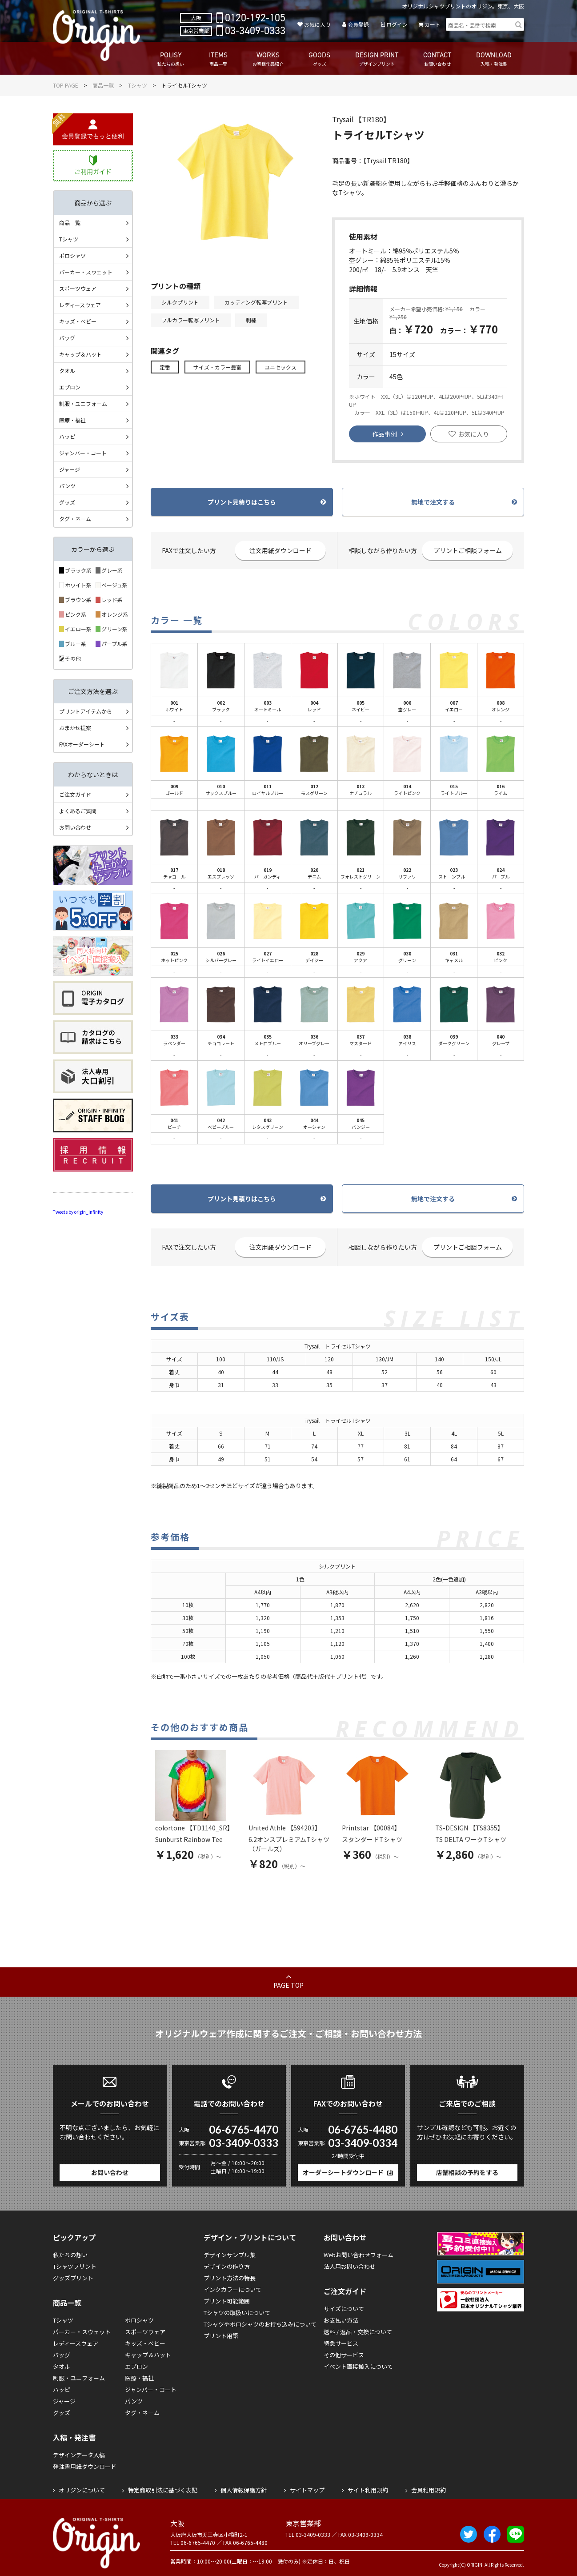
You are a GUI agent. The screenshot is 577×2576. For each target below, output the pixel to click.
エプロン (69, 387)
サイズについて (344, 2308)
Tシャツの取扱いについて (237, 2312)
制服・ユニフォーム (83, 403)
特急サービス (341, 2343)
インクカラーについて (232, 2289)
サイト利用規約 (368, 2490)
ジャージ (69, 469)
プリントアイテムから (85, 711)
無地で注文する (433, 502)
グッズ (67, 502)
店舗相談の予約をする (467, 2172)
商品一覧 (103, 85)
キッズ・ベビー (77, 321)
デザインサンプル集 (230, 2255)
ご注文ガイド (75, 794)
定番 (165, 367)
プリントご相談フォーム (467, 550)
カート (433, 24)
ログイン (397, 24)
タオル (67, 370)
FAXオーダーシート (82, 744)
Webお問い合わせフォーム (358, 2255)
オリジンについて (82, 2490)
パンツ (67, 486)
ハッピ (67, 436)
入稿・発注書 (74, 2437)
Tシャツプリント (74, 2266)
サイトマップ (307, 2490)
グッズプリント (73, 2278)
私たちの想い (70, 2255)
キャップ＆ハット (80, 354)
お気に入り (317, 24)
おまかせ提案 (75, 727)
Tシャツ (137, 85)
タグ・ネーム (75, 518)
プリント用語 (221, 2335)
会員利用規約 (428, 2490)
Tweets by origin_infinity (78, 1211)
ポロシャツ (72, 255)
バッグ (67, 337)
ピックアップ (74, 2237)
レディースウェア (80, 305)
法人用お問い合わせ (350, 2266)
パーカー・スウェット (85, 272)
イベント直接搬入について (358, 2366)
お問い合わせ (75, 827)
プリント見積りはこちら (242, 502)
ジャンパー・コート (83, 453)
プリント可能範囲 (227, 2301)
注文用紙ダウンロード (280, 550)
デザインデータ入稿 (79, 2455)
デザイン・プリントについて (250, 2237)
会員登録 (358, 24)
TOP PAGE (65, 85)
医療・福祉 (72, 420)
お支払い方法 (341, 2320)
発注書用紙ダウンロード (84, 2466)
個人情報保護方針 (243, 2490)
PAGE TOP (288, 1985)
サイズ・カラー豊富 (217, 367)
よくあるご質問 (77, 811)
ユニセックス (280, 367)
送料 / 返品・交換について (358, 2331)
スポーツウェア (77, 288)
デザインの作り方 (227, 2266)
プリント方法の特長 (230, 2278)
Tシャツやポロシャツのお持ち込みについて (260, 2324)
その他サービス (344, 2355)
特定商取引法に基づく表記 (162, 2490)
